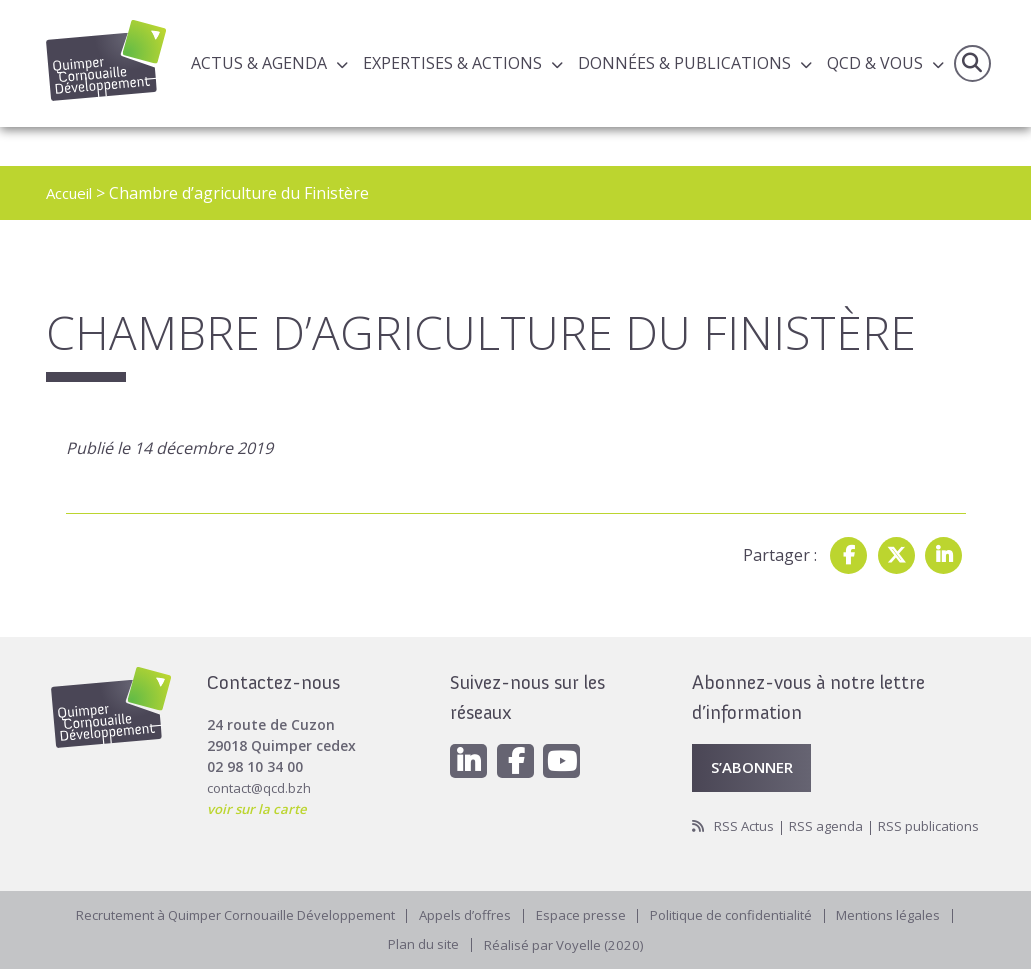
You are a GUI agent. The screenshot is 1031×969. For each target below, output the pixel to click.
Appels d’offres (466, 912)
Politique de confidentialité (742, 912)
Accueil (71, 193)
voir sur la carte (260, 780)
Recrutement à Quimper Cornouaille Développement (223, 912)
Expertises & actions (452, 64)
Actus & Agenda (259, 64)
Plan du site (420, 943)
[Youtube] (570, 734)
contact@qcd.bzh (262, 759)
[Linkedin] (470, 734)
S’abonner (756, 741)
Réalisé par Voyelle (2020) (566, 943)
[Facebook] (520, 734)
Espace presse (585, 912)
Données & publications (684, 64)
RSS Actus (746, 801)
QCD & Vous (875, 64)
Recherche (971, 64)
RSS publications (745, 822)
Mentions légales (908, 912)
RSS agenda (832, 801)
